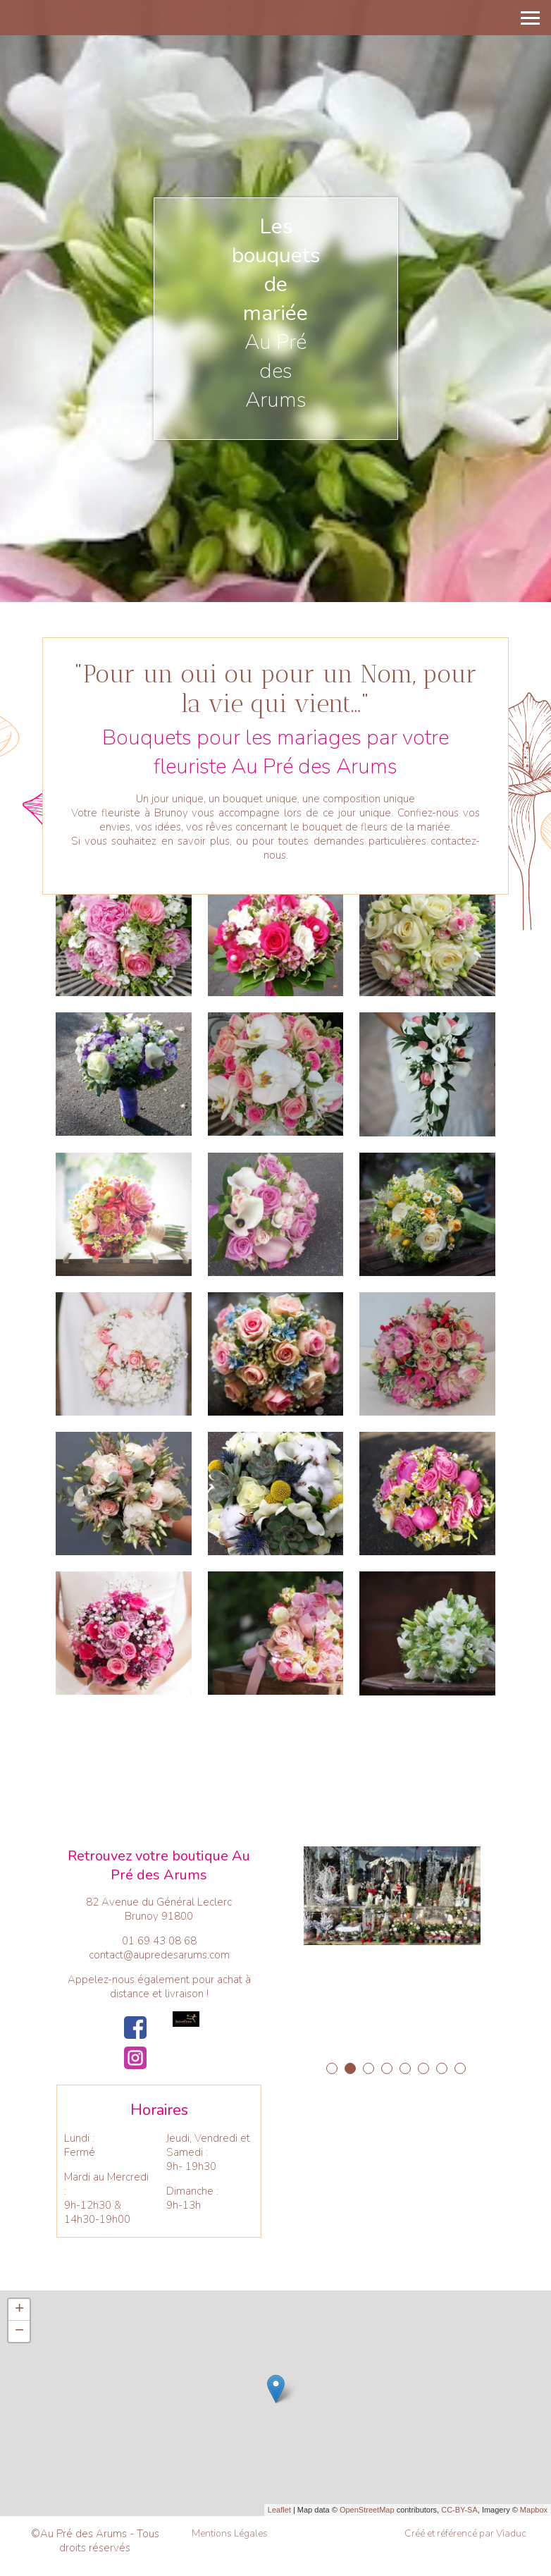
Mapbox (533, 2510)
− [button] (19, 2331)
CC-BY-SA (459, 2510)
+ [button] (19, 2309)
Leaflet (279, 2510)
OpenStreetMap (367, 2510)
